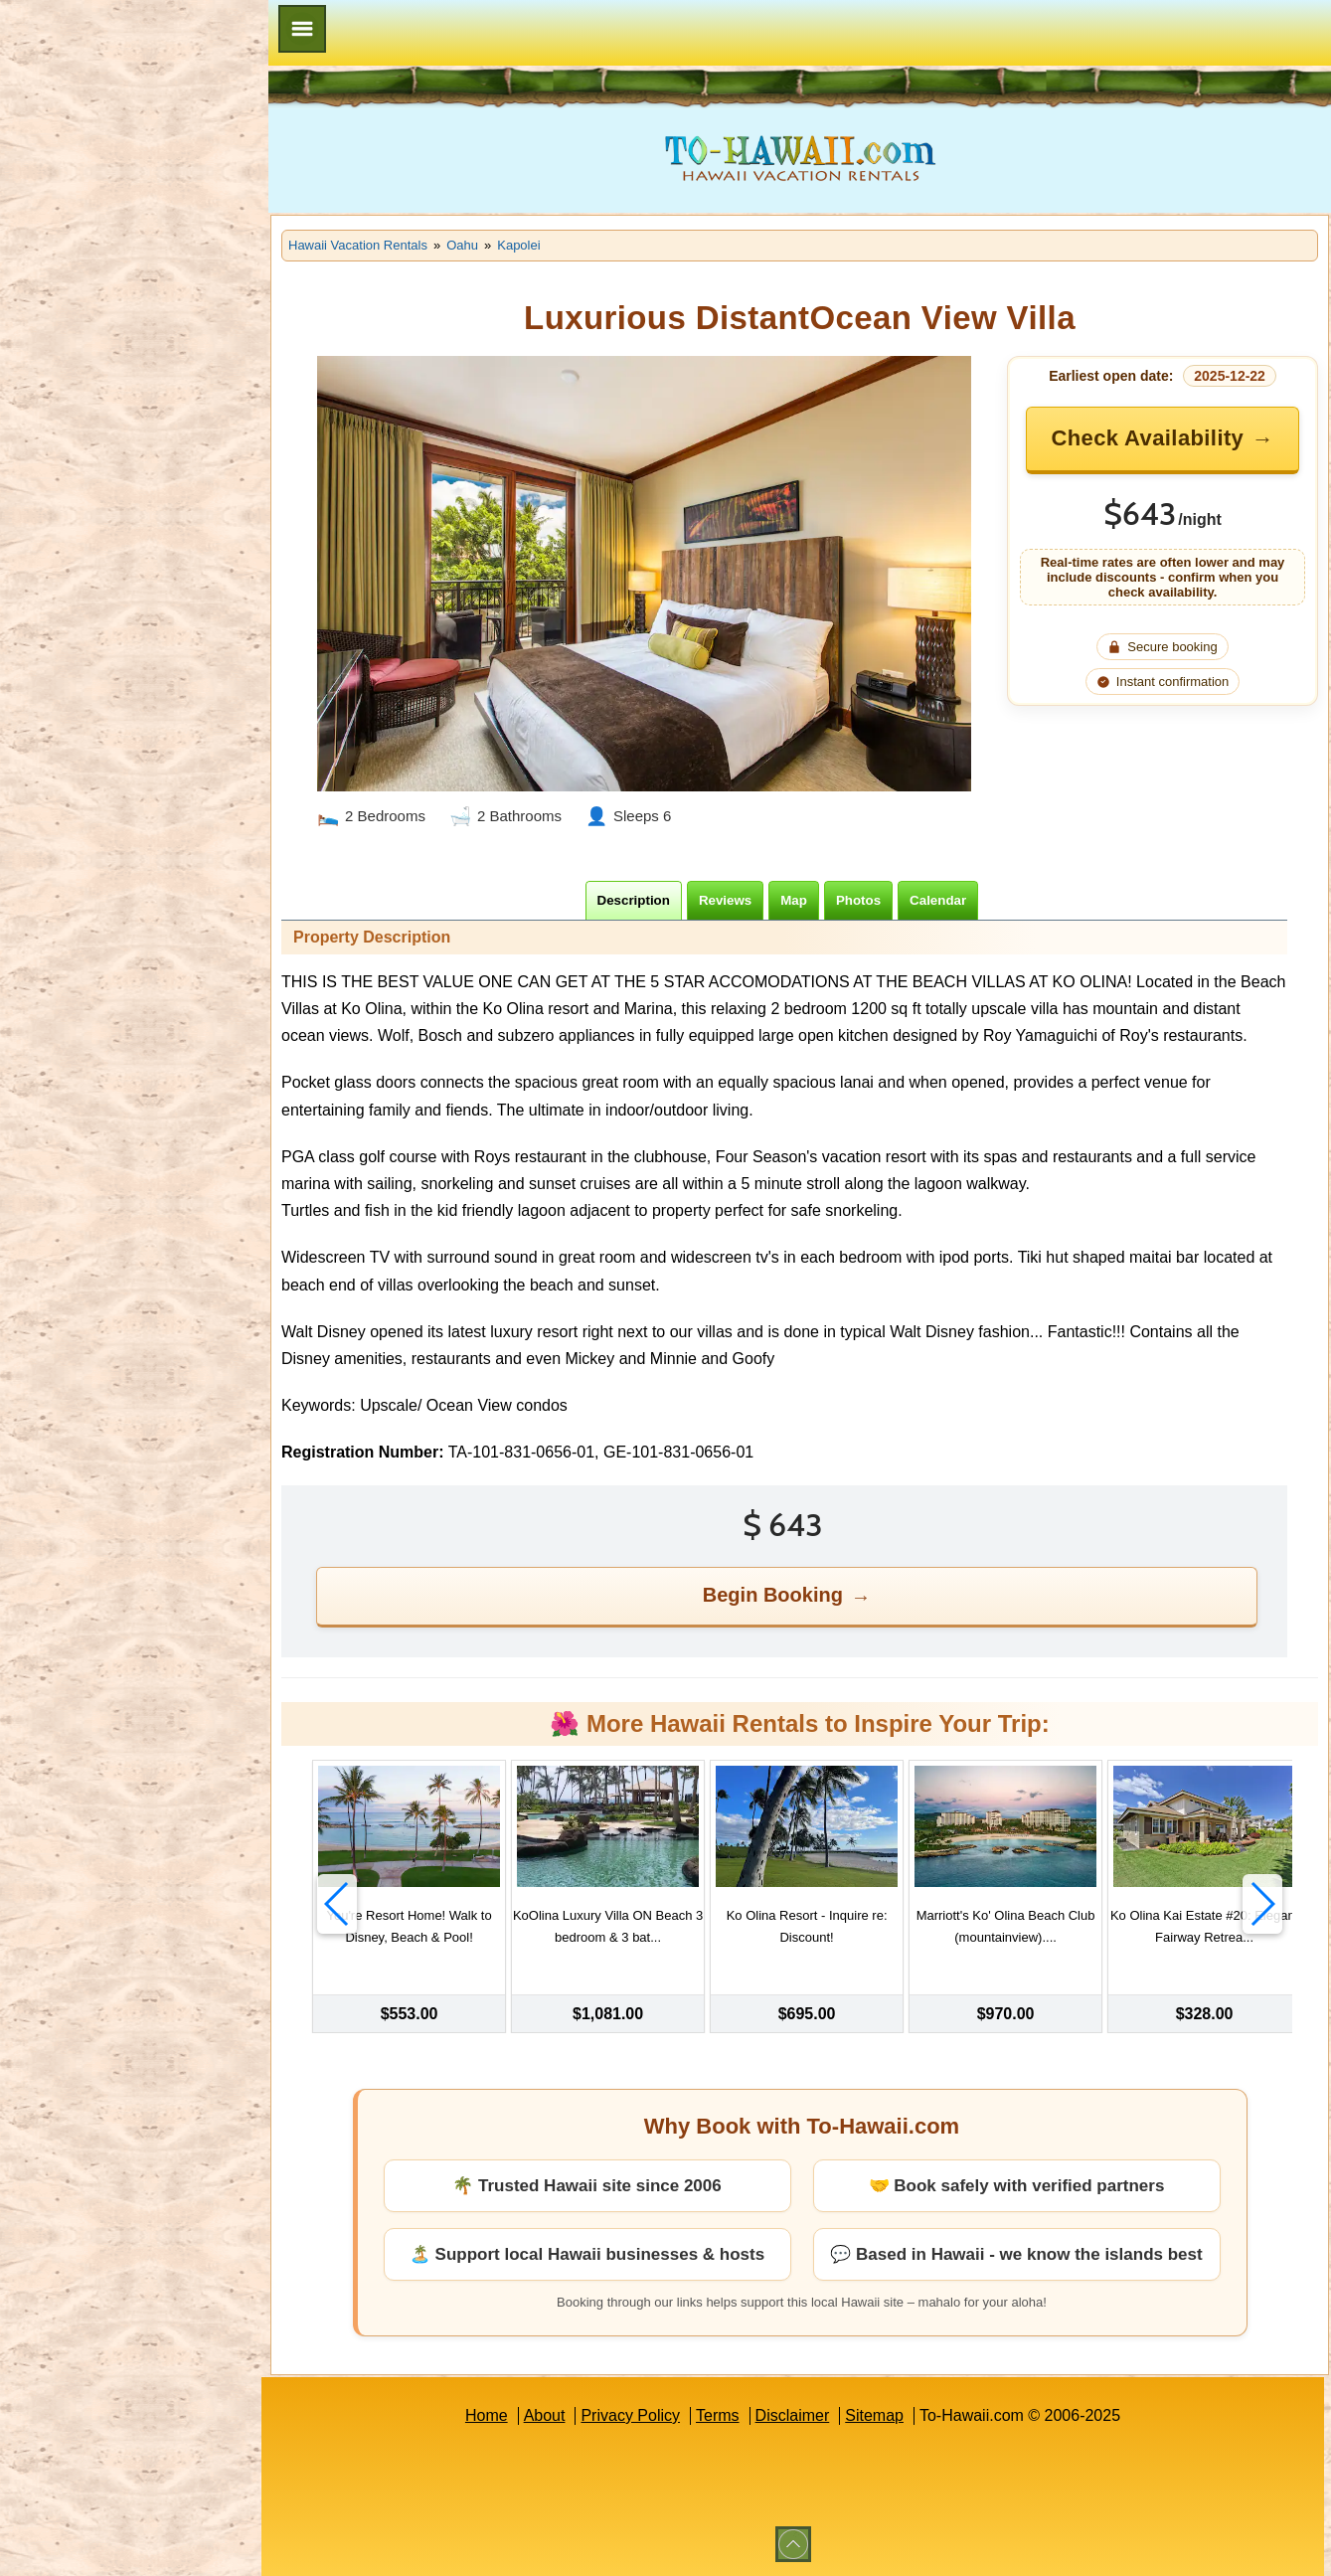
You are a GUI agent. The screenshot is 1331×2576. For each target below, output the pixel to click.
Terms (718, 2415)
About (545, 2415)
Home (486, 2415)
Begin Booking (773, 1595)
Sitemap (874, 2415)
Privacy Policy (630, 2415)
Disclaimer (792, 2415)
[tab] (633, 900)
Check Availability (1147, 438)
